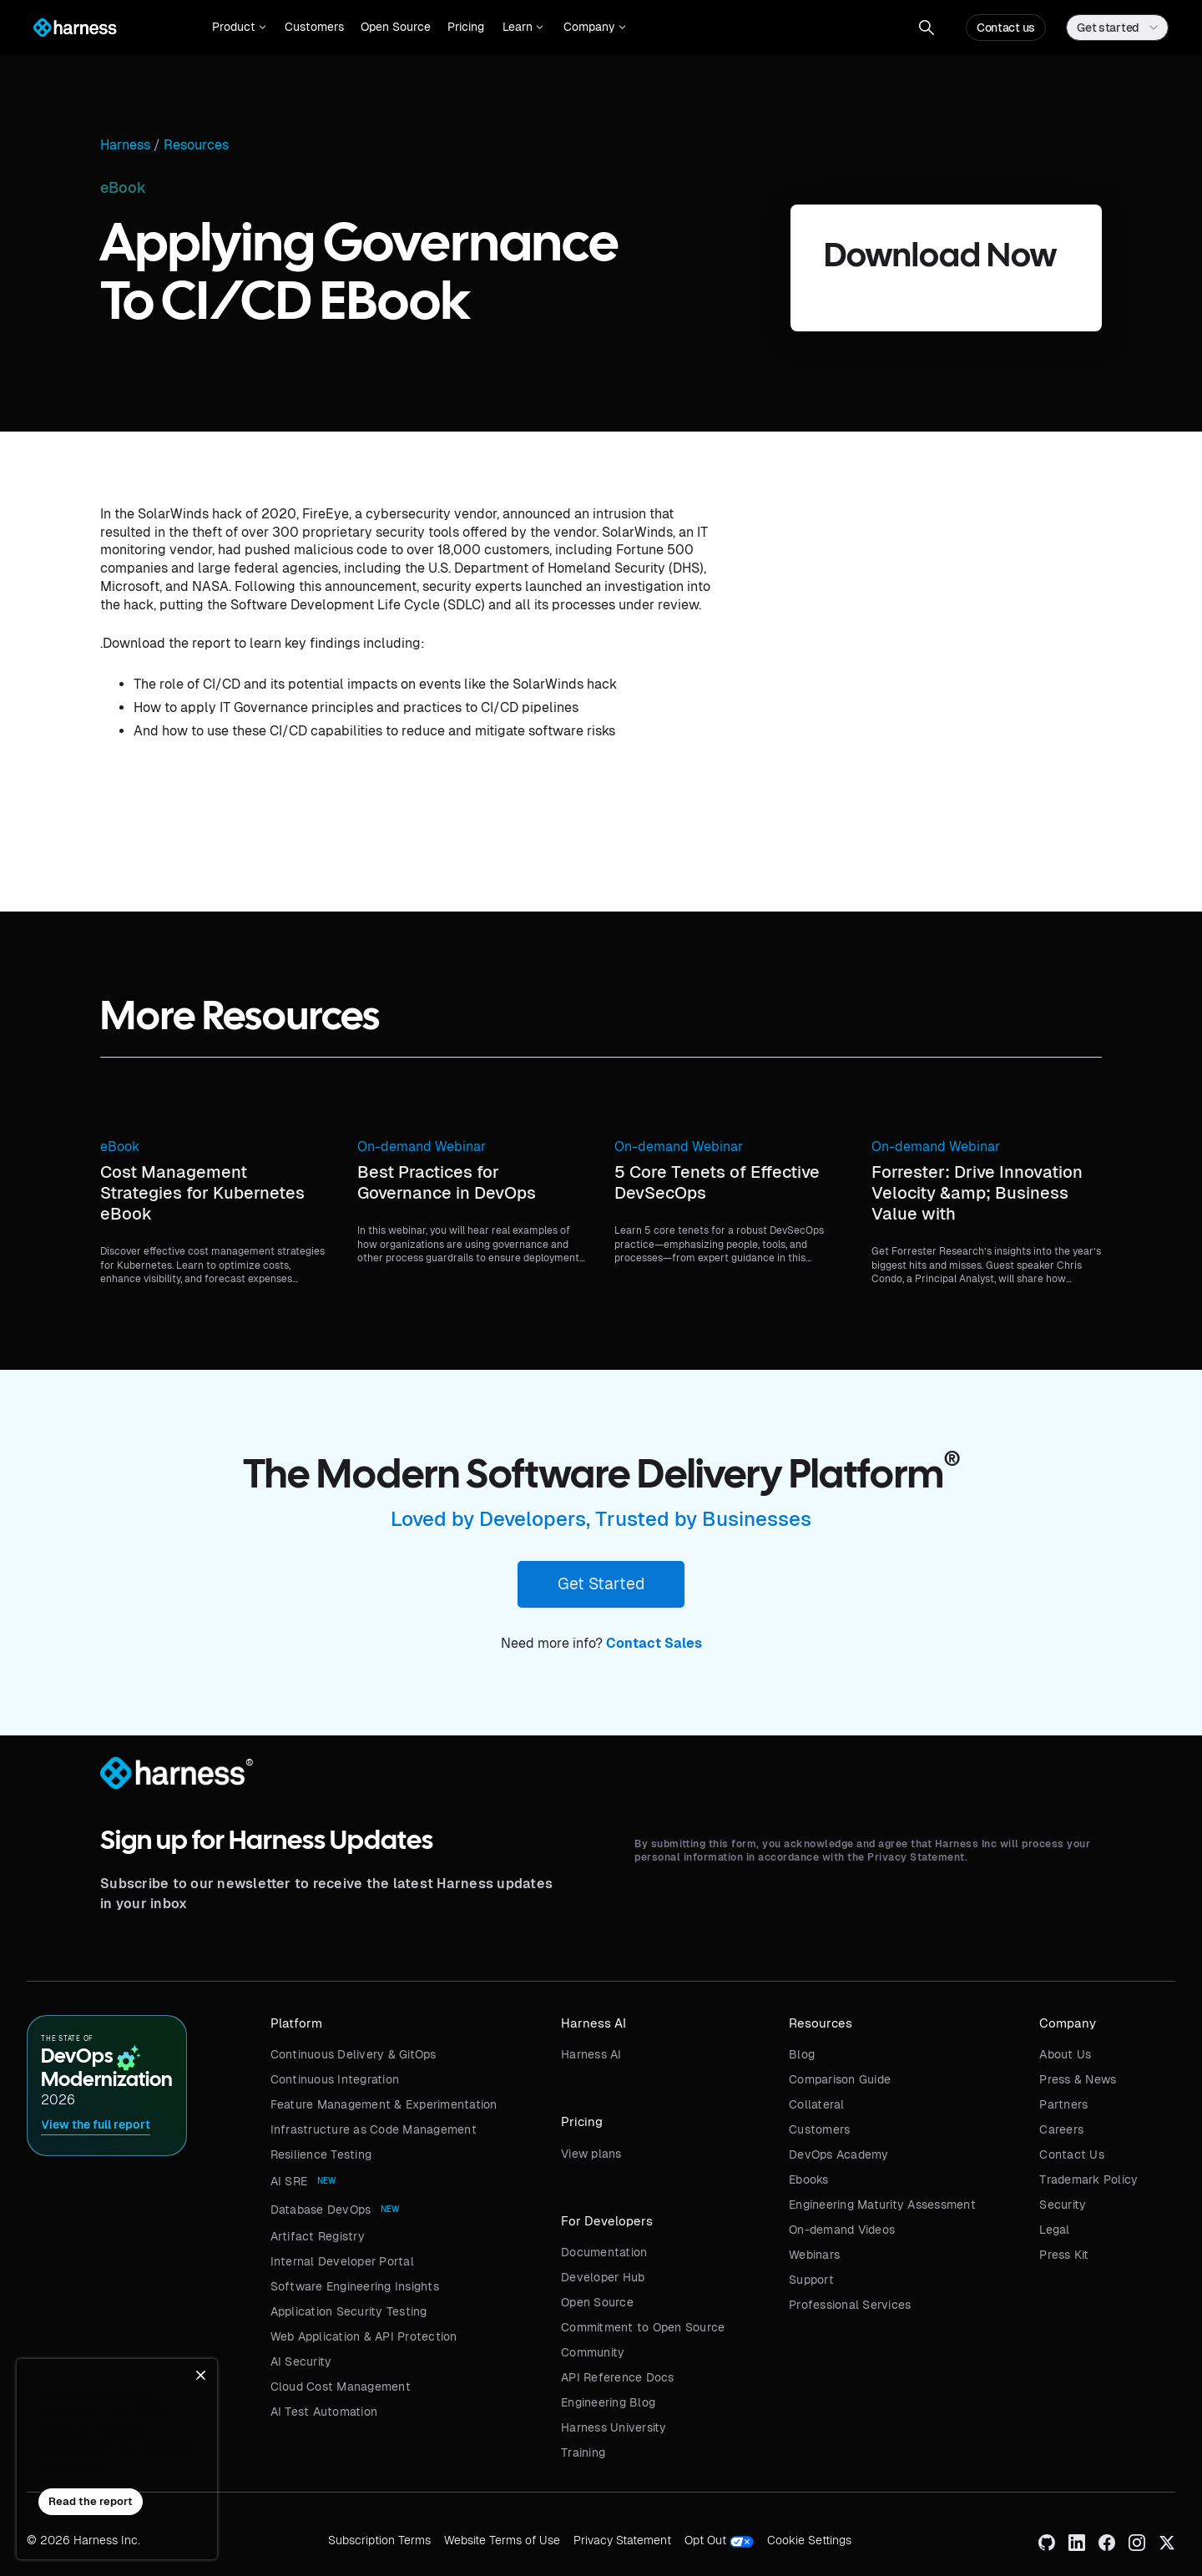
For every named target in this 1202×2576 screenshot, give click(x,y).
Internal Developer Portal (342, 2261)
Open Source (396, 26)
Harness (125, 145)
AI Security (301, 2361)
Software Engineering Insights (354, 2286)
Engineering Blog (608, 2402)
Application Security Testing (348, 2311)
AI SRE (289, 2181)
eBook (119, 1146)
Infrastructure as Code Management (373, 2129)
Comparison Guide (840, 2079)
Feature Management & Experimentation (383, 2104)
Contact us (1006, 27)
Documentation (604, 2252)
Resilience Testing (321, 2154)
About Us (1065, 2054)
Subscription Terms (379, 2540)
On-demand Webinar (421, 1146)
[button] (239, 27)
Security (1062, 2204)
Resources (196, 145)
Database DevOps (320, 2209)
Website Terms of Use (502, 2540)
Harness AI (591, 2054)
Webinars (814, 2254)
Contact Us (1071, 2154)
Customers (314, 26)
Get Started (601, 1583)
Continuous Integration (335, 2079)
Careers (1061, 2129)
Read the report (90, 2501)
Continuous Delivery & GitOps (353, 2054)
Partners (1063, 2104)
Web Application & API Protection (363, 2336)
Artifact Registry (317, 2236)
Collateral (817, 2104)
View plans (591, 2153)
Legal (1054, 2229)
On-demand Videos (842, 2229)
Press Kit (1063, 2254)
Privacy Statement (622, 2540)
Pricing (465, 26)
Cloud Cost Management (340, 2386)
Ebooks (809, 2179)
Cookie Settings (809, 2540)
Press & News (1077, 2079)
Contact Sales (654, 1643)
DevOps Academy (839, 2154)
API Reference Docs (617, 2377)
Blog (802, 2054)
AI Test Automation (324, 2411)
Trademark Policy (1088, 2179)
